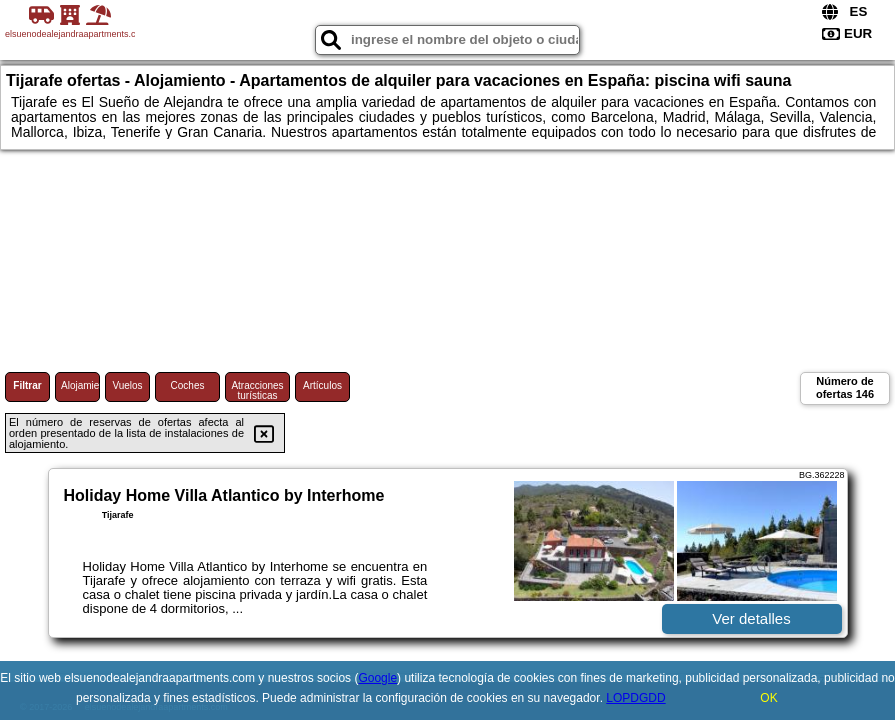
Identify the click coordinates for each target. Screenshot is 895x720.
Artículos (322, 385)
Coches (188, 385)
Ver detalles (751, 618)
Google (377, 678)
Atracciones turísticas (257, 390)
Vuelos (127, 385)
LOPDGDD (635, 698)
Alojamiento (80, 385)
